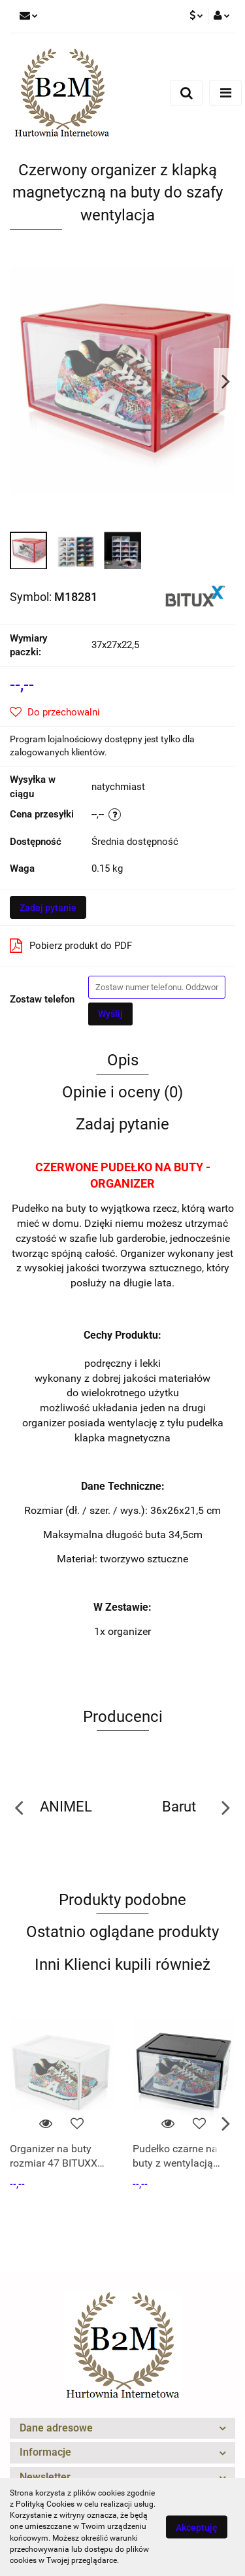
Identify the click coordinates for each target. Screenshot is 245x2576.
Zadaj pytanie (48, 907)
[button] (122, 2428)
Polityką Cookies (45, 2504)
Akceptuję (197, 2527)
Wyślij (110, 1013)
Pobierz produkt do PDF (71, 945)
